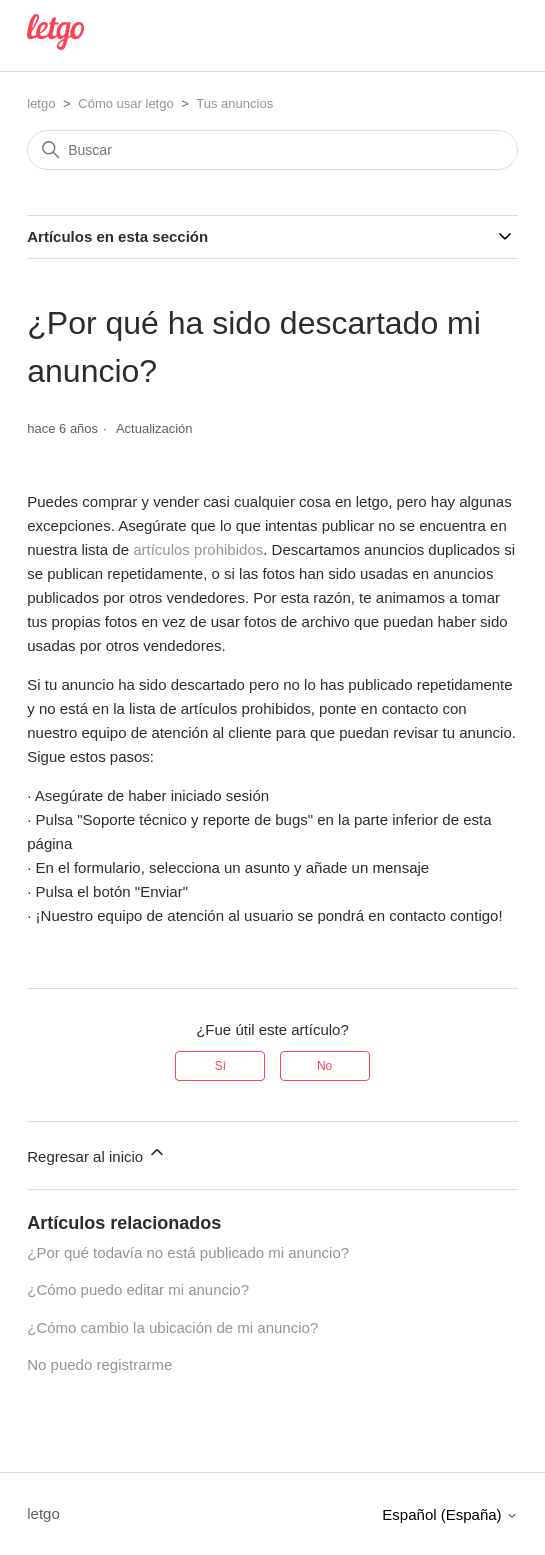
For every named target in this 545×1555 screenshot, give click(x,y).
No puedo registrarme (99, 1364)
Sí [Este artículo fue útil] (220, 1066)
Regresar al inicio (97, 1153)
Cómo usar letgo (125, 103)
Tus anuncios (234, 103)
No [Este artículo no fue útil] (324, 1066)
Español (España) (449, 1514)
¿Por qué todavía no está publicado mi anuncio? (188, 1252)
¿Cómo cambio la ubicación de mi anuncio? (172, 1327)
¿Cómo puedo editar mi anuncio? (138, 1289)
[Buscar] (272, 150)
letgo (41, 103)
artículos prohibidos (198, 549)
